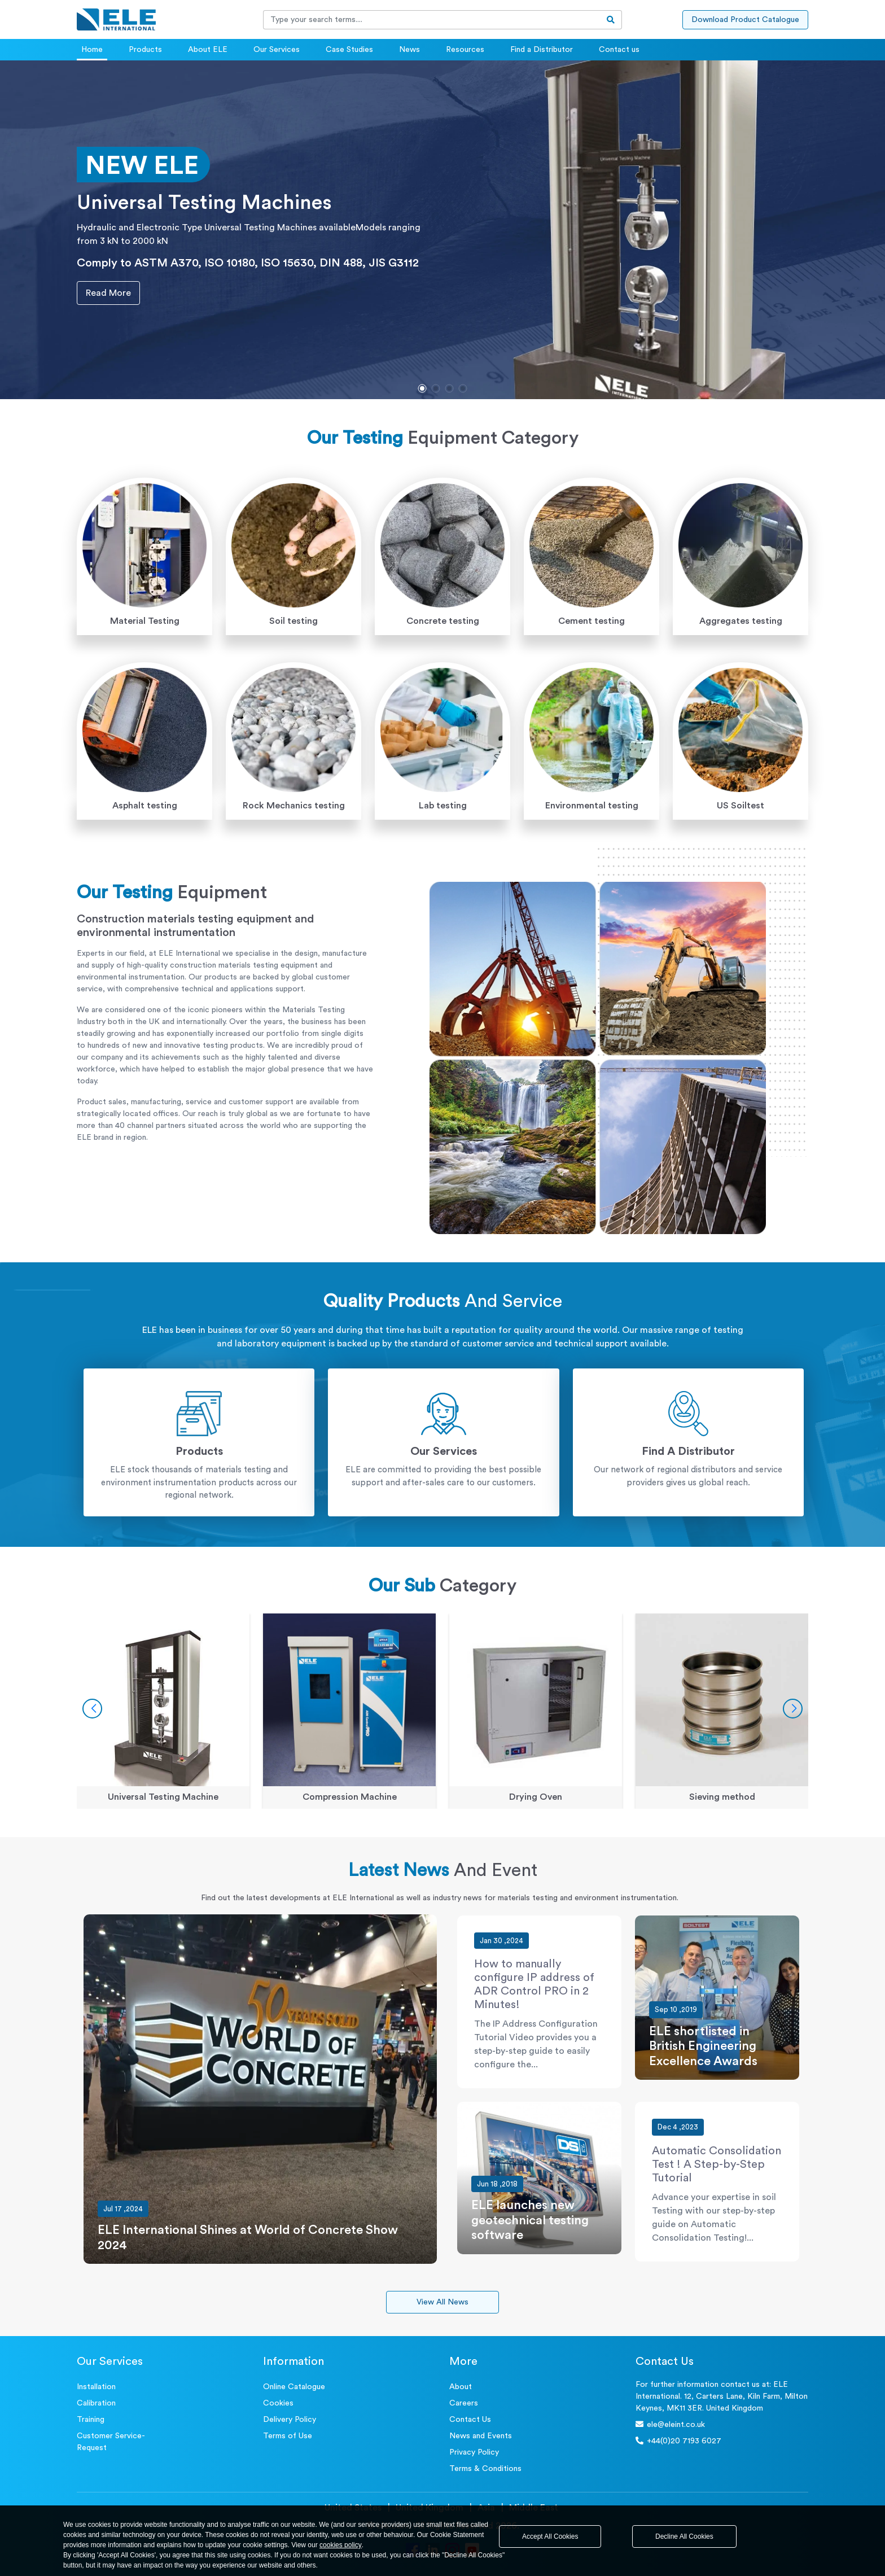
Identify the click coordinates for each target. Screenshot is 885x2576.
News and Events (480, 2436)
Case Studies (349, 50)
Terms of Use (287, 2436)
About (460, 2387)
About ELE (207, 50)
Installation (96, 2387)
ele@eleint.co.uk (670, 2424)
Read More (104, 293)
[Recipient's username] (432, 19)
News (409, 50)
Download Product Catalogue (745, 20)
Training (90, 2420)
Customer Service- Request (111, 2442)
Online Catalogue (294, 2387)
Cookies (278, 2403)
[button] (422, 388)
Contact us (619, 50)
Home (92, 50)
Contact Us (470, 2420)
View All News (442, 2302)
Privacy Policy (474, 2452)
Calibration (96, 2403)
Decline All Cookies (684, 2536)
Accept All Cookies (550, 2536)
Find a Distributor (541, 50)
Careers (463, 2403)
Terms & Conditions (485, 2469)
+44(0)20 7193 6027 (678, 2441)
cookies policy (340, 2545)
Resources (465, 50)
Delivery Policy (289, 2420)
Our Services (276, 50)
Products (145, 50)
